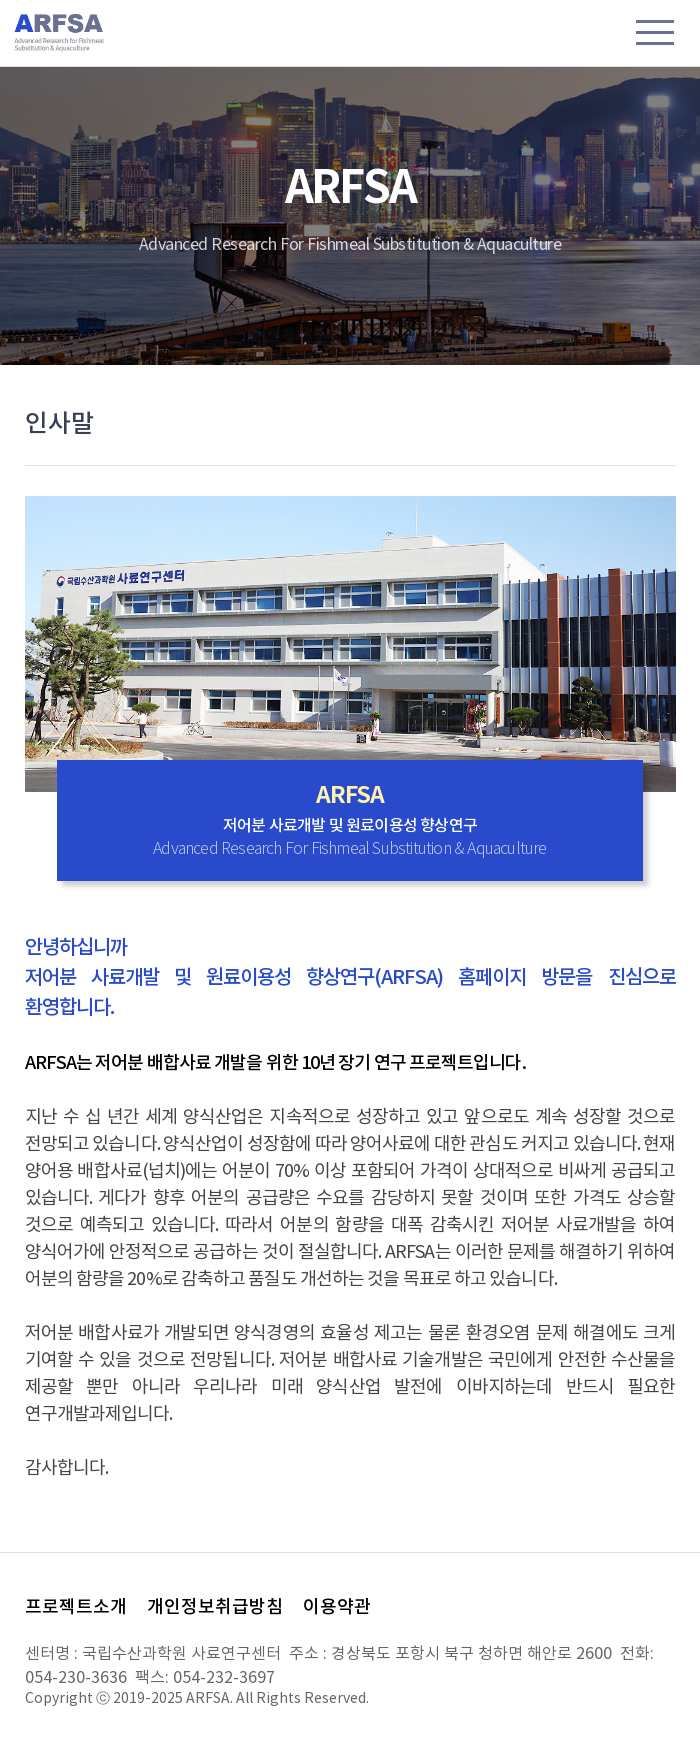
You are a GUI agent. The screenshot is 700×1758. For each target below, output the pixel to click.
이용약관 (337, 1607)
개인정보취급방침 (215, 1607)
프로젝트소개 (76, 1607)
